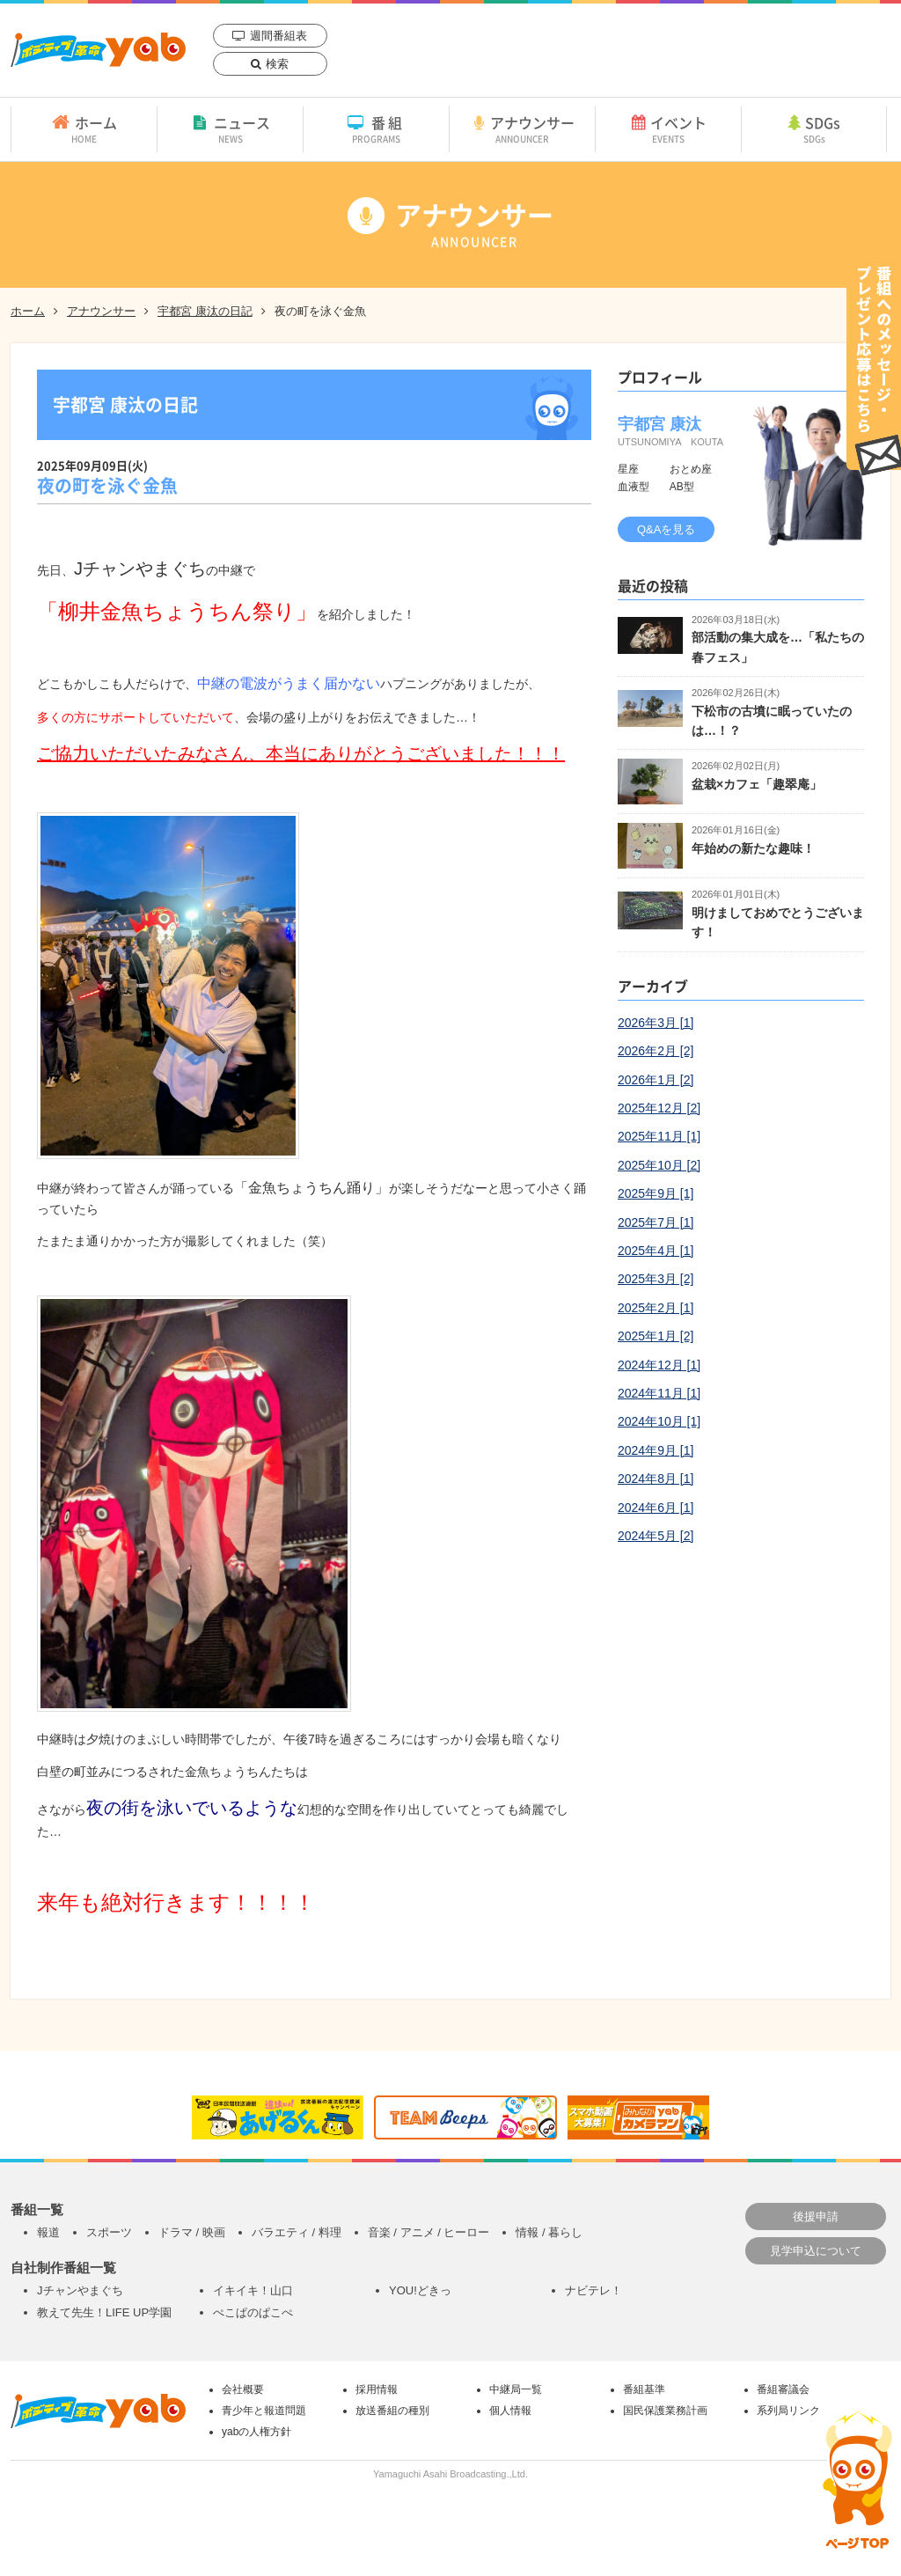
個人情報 (510, 2410)
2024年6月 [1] (655, 1508)
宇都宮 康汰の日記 (205, 311)
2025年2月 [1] (655, 1308)
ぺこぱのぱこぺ (253, 2312)
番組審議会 (783, 2389)
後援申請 (816, 2216)
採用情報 (376, 2389)
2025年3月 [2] (655, 1279)
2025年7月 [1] (655, 1222)
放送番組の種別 (392, 2410)
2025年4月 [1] (655, 1251)
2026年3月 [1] (655, 1023)
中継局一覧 (515, 2389)
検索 (277, 63)
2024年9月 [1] (655, 1450)
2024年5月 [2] (655, 1536)
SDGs (814, 128)
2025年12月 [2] (659, 1108)
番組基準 (644, 2389)
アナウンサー (522, 128)
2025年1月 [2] (655, 1336)
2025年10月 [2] (659, 1165)
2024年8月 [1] (655, 1478)
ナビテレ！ (593, 2290)
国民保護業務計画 (665, 2410)
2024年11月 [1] (659, 1393)
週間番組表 (278, 35)
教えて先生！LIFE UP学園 (104, 2312)
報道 (48, 2232)
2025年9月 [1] (655, 1193)
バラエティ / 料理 (296, 2232)
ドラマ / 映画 (191, 2232)
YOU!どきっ (420, 2290)
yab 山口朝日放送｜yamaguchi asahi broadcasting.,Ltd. (98, 50)
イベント (668, 128)
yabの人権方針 (256, 2432)
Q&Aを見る (666, 529)
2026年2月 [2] (655, 1051)
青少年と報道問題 (264, 2410)
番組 (376, 128)
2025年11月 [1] (659, 1136)
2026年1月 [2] (655, 1080)
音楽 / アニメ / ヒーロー (429, 2232)
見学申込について (815, 2250)
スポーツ (109, 2232)
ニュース (230, 128)
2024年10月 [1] (659, 1421)
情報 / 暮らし (549, 2232)
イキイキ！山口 (253, 2290)
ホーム (84, 128)
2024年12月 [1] (659, 1365)
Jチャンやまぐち (80, 2290)
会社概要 (243, 2389)
